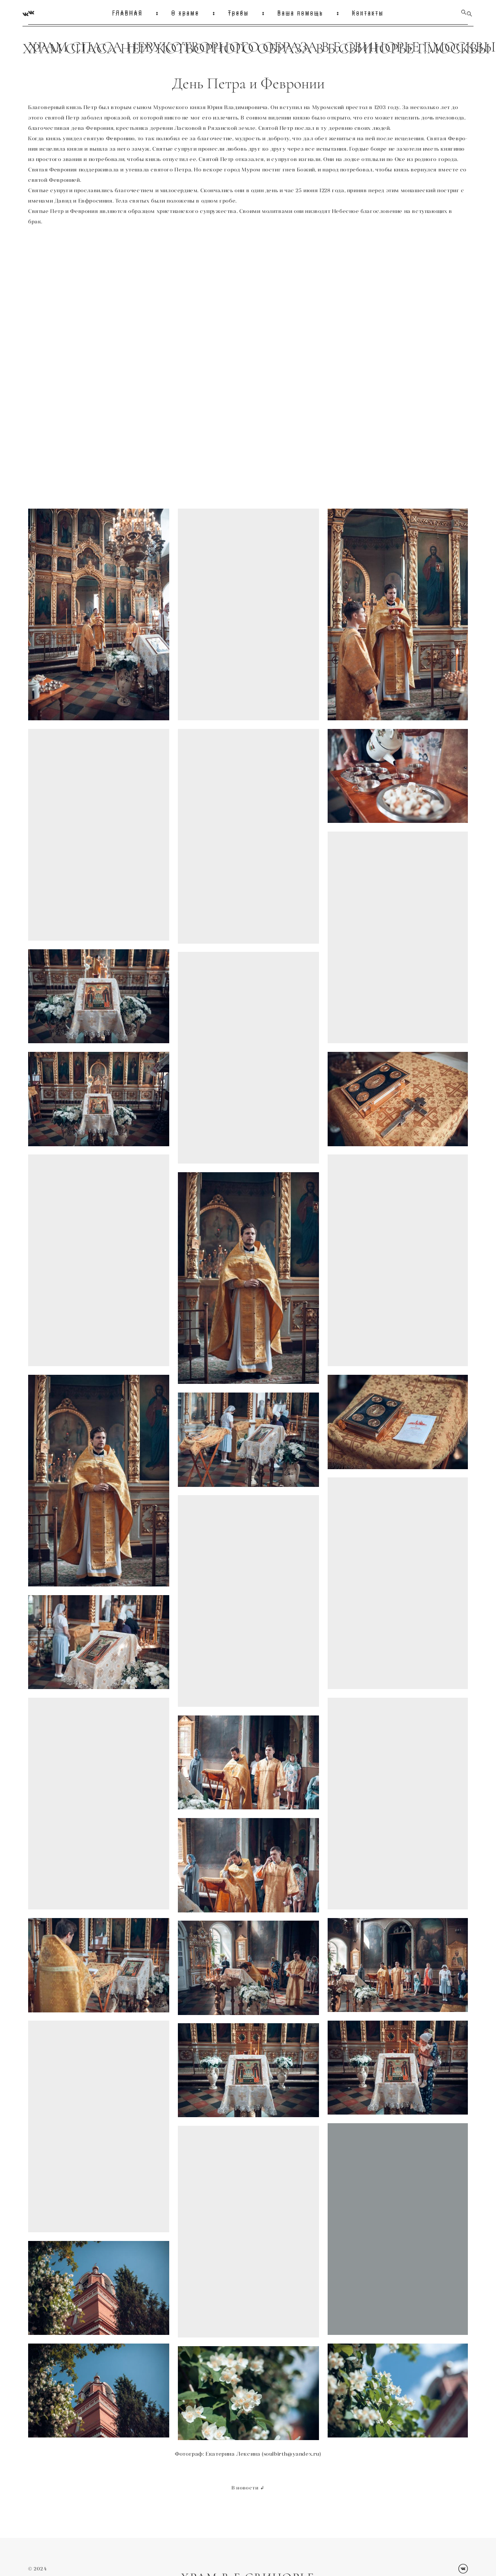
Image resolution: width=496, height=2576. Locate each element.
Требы (238, 12)
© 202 (36, 2565)
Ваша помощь (300, 12)
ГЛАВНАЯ (127, 12)
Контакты (368, 12)
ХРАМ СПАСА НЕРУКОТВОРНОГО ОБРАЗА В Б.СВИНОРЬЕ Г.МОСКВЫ (248, 47)
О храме (185, 12)
